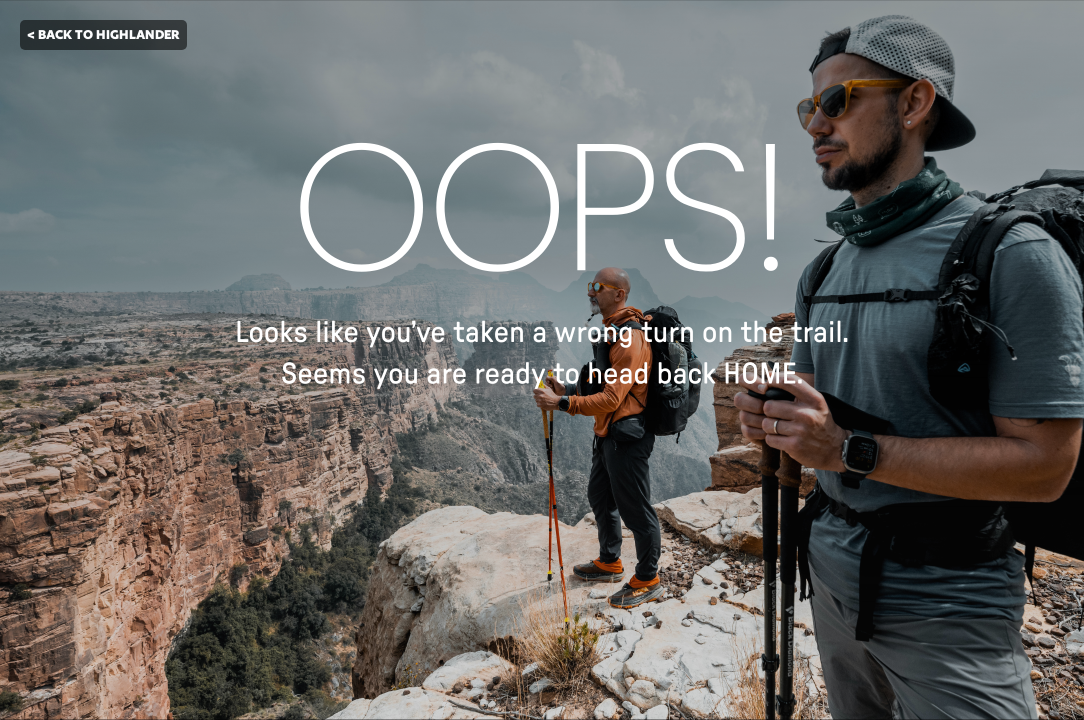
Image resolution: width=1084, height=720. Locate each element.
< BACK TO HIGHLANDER (103, 34)
